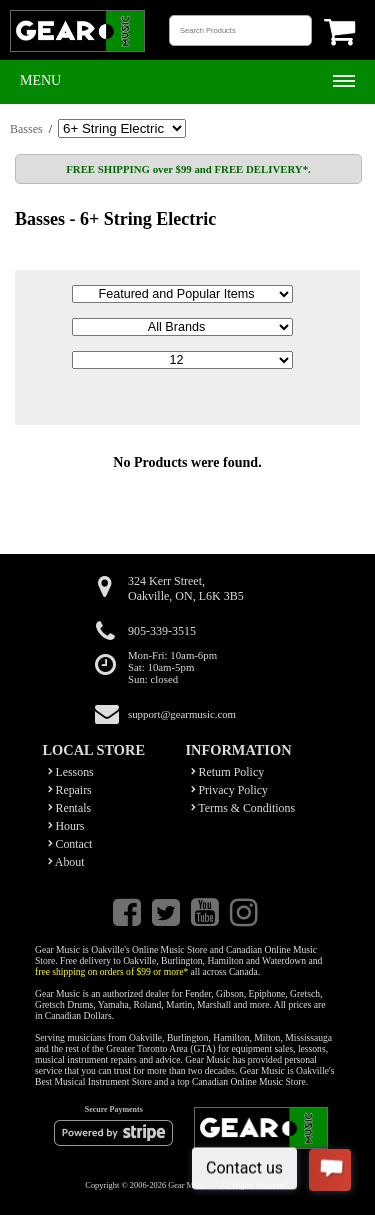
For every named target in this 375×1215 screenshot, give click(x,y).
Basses (26, 129)
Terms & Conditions (243, 808)
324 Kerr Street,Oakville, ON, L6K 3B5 (186, 588)
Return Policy (228, 772)
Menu (40, 80)
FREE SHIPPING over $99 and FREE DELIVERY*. (188, 169)
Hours (66, 826)
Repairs (70, 790)
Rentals (70, 808)
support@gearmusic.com (182, 714)
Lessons (71, 772)
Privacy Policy (230, 790)
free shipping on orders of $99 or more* (111, 971)
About (66, 862)
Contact (70, 844)
